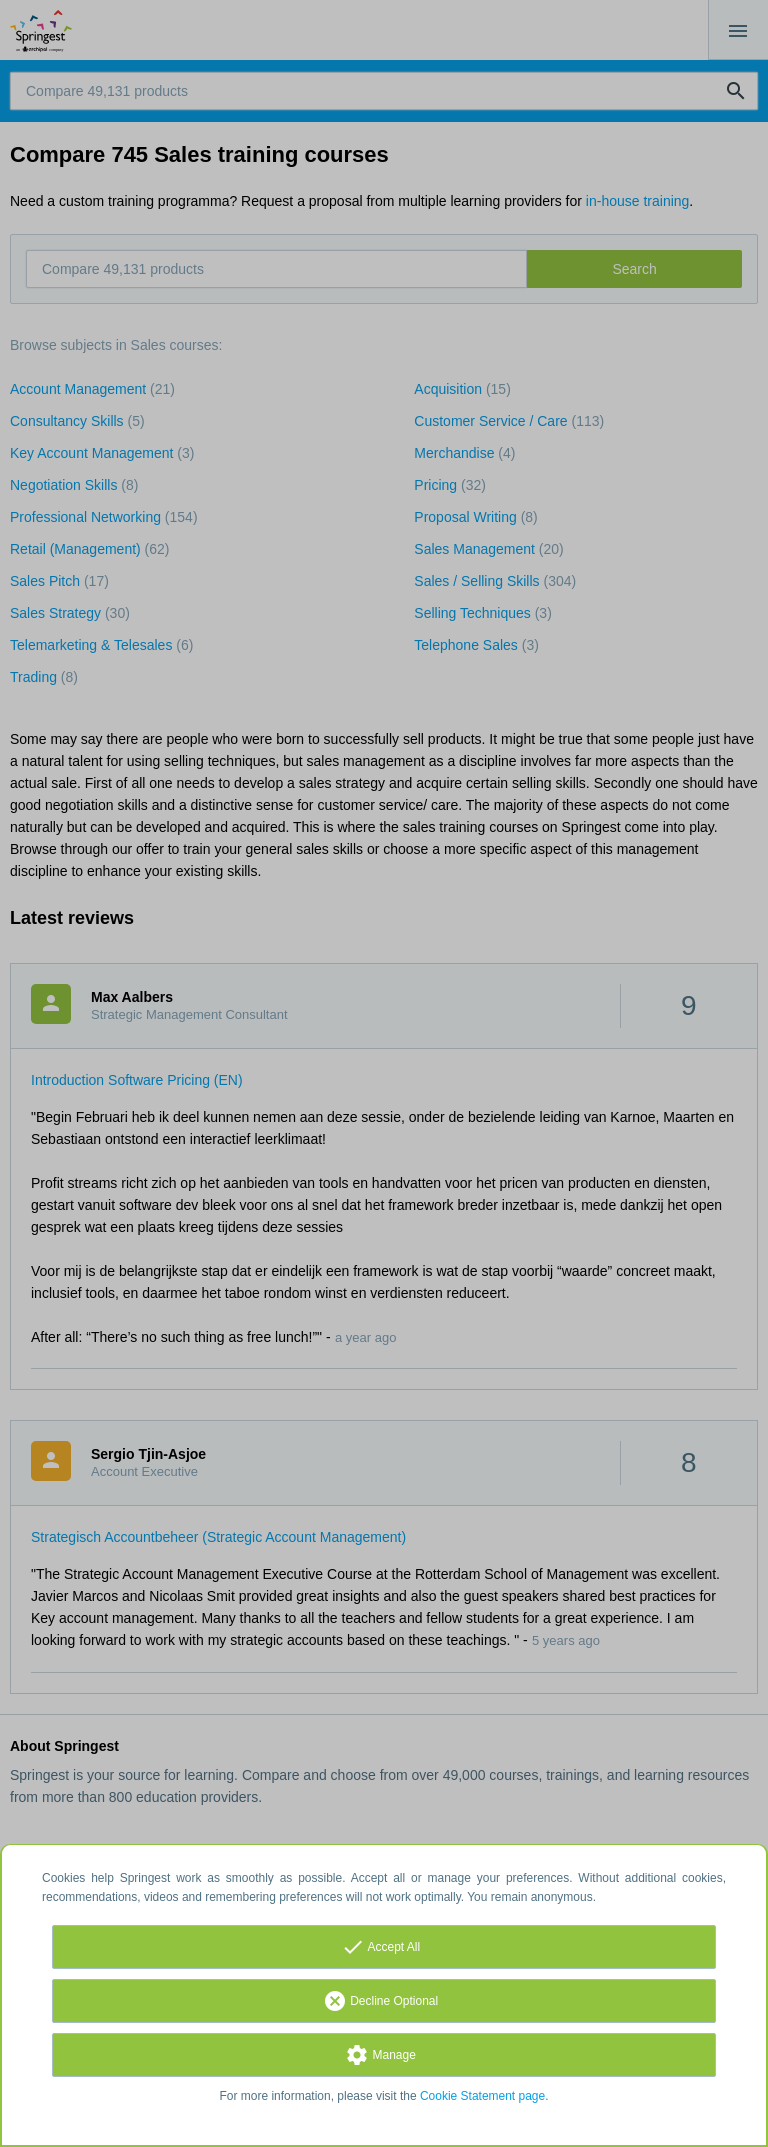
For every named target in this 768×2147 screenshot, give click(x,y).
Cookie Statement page (482, 2096)
